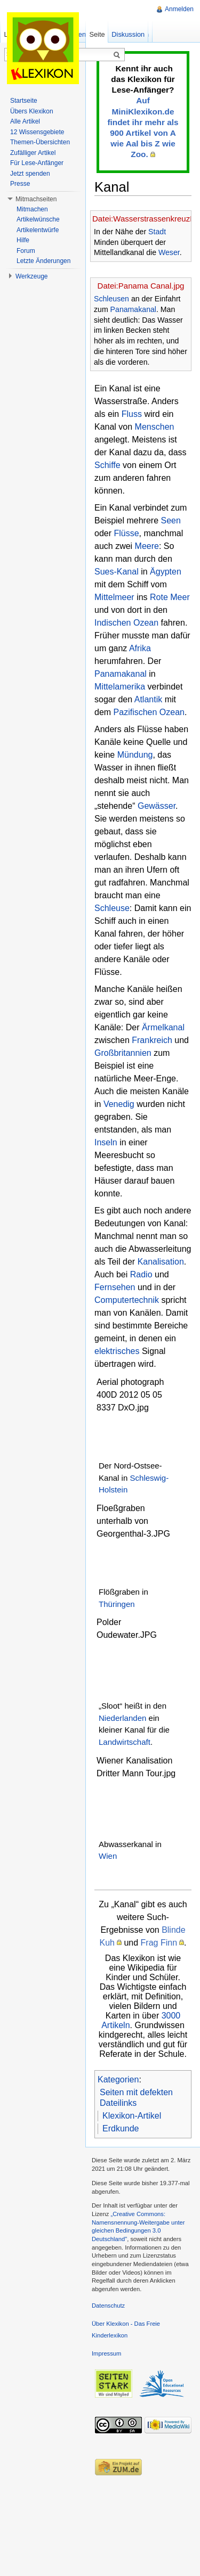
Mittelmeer (114, 597)
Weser (169, 252)
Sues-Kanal (116, 571)
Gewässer (156, 805)
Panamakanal (133, 309)
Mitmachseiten (36, 199)
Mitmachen (32, 209)
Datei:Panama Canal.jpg (141, 285)
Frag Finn (159, 1942)
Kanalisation (161, 1261)
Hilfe (23, 240)
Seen (171, 520)
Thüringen (117, 1604)
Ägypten (165, 571)
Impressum (106, 2353)
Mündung (135, 754)
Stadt (157, 231)
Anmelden (179, 9)
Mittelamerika (119, 686)
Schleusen (111, 298)
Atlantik (148, 699)
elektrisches (116, 1351)
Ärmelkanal (163, 1027)
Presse (20, 183)
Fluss (132, 414)
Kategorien (118, 2079)
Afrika (140, 648)
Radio (141, 1274)
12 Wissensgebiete (37, 132)
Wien (108, 1855)
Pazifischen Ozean (149, 712)
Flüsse (126, 533)
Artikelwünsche (38, 219)
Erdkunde (120, 2128)
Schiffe (107, 465)
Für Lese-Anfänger (36, 163)
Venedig (118, 1104)
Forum (26, 251)
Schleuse (112, 908)
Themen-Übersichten (40, 142)
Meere (147, 546)
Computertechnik (126, 1300)
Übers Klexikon (31, 111)
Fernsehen (114, 1287)
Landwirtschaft (124, 1741)
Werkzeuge (31, 276)
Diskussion (128, 34)
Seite (97, 34)
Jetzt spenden (30, 173)
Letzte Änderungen (43, 261)
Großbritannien (122, 1052)
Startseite (23, 100)
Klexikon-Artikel (131, 2115)
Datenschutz (108, 2305)
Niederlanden (122, 1717)
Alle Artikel (25, 121)
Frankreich (152, 1040)
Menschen (154, 426)
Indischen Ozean (126, 622)
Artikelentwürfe (38, 230)
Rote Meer (170, 597)
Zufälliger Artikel (32, 153)
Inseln (105, 1142)
